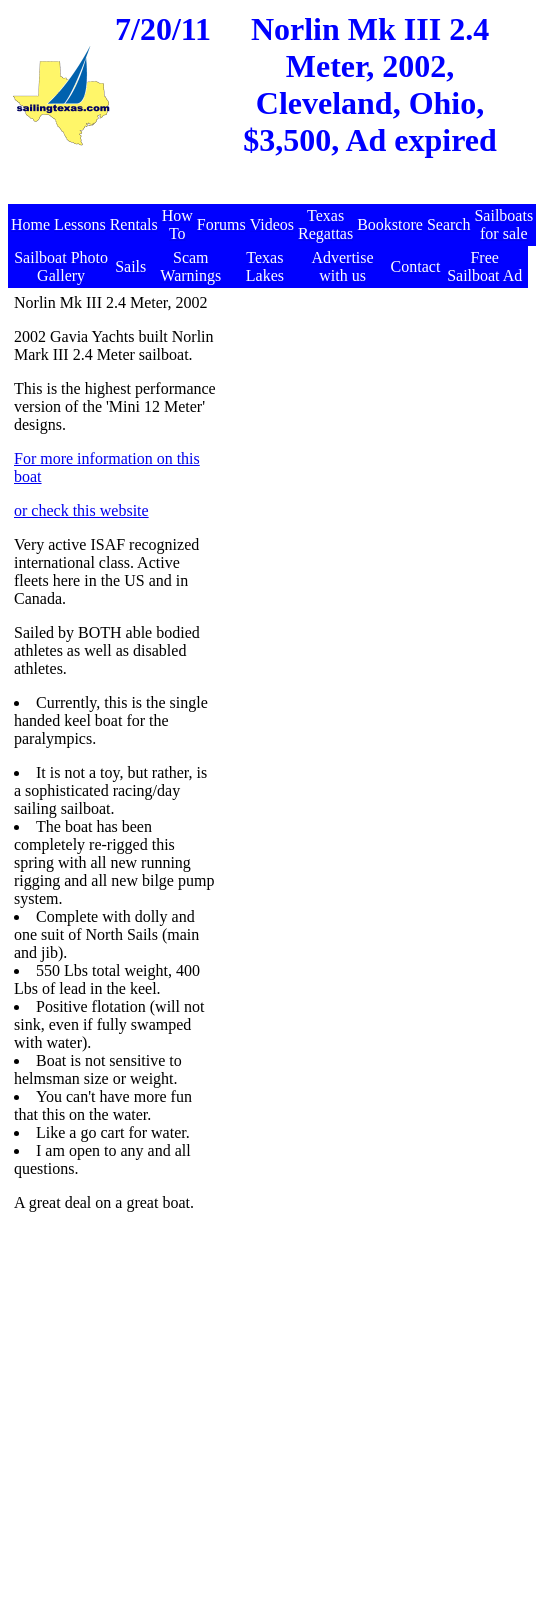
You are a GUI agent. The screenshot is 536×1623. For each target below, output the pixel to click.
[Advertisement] (372, 419)
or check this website (81, 510)
